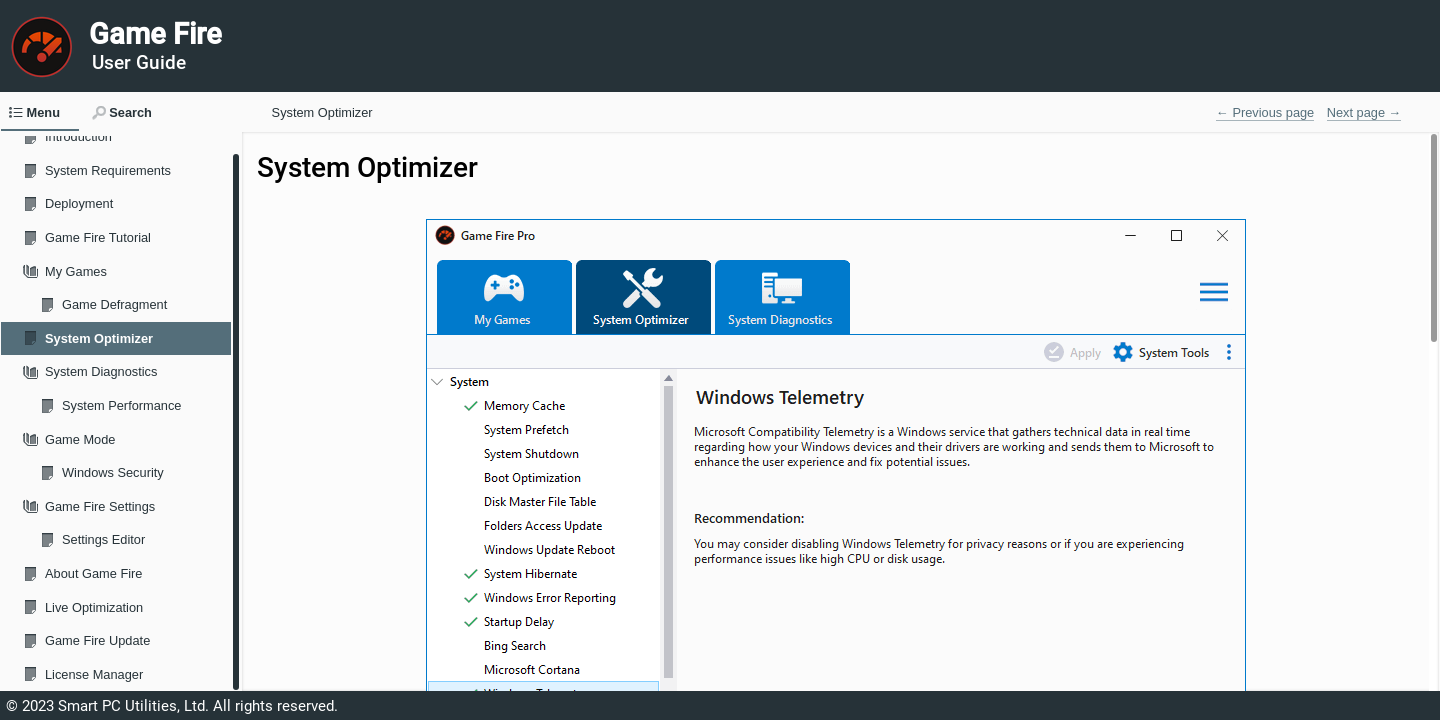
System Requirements (108, 170)
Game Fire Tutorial (98, 237)
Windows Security (113, 472)
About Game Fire (93, 573)
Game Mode (80, 439)
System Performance (121, 405)
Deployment (79, 203)
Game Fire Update (97, 640)
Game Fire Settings (100, 506)
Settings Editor (103, 539)
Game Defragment (114, 304)
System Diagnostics (101, 371)
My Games (76, 271)
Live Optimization (94, 607)
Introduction (78, 136)
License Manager (94, 674)
